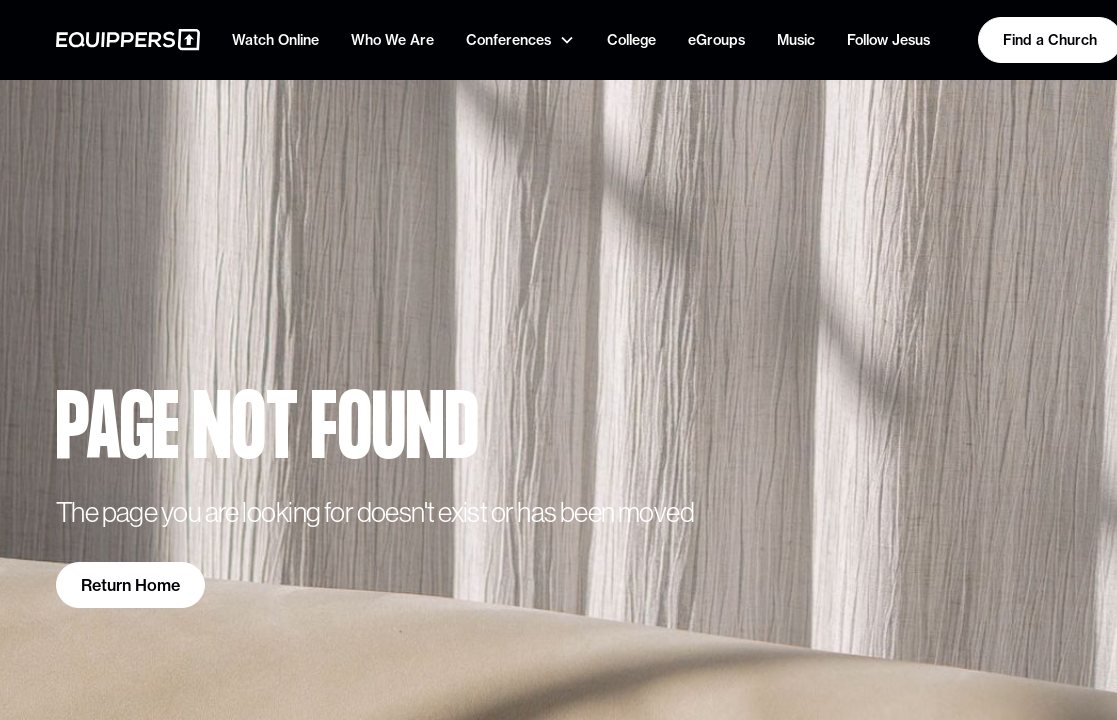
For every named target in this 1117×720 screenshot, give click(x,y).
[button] (520, 40)
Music (796, 40)
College (631, 40)
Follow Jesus (888, 40)
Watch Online (275, 40)
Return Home (130, 585)
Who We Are (392, 40)
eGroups (716, 40)
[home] (128, 39)
